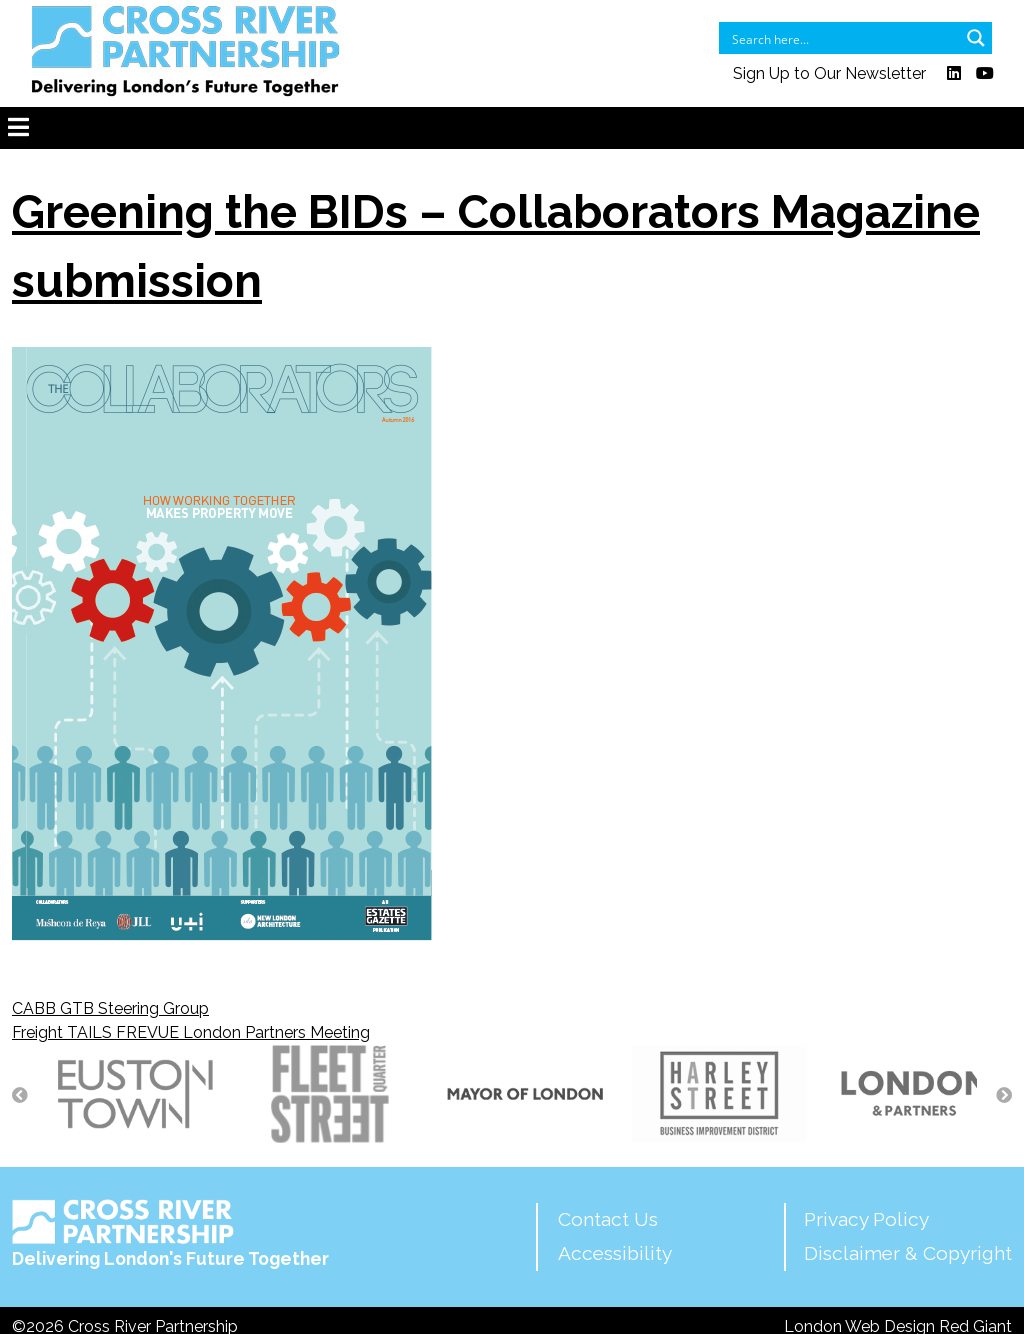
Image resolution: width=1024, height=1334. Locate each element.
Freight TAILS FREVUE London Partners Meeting (191, 1032)
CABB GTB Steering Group (110, 1008)
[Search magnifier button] (976, 38)
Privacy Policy (866, 1219)
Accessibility (615, 1253)
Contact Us (608, 1219)
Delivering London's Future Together (170, 1234)
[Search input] (842, 38)
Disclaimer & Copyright (908, 1253)
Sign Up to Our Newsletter (829, 73)
